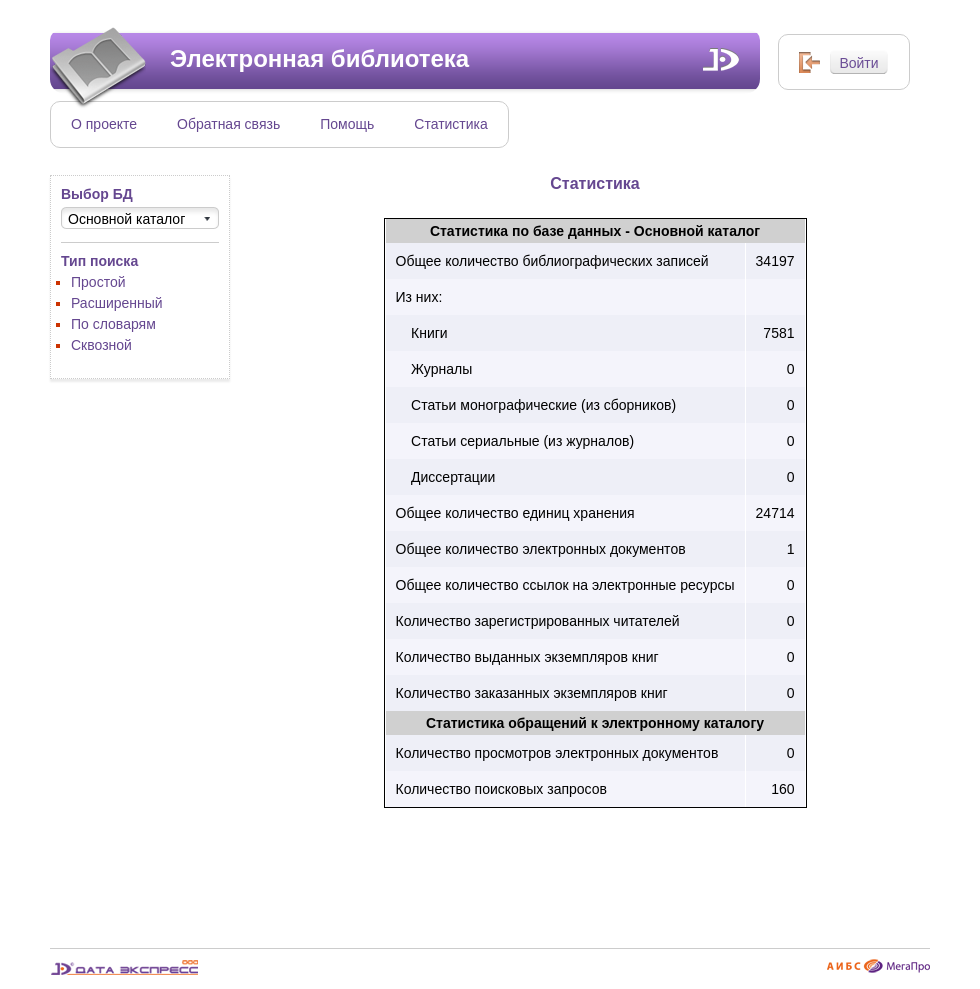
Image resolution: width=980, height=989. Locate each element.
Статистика (451, 124)
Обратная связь (228, 124)
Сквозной (101, 345)
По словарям (113, 324)
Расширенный (117, 303)
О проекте (104, 124)
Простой (98, 282)
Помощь (347, 124)
